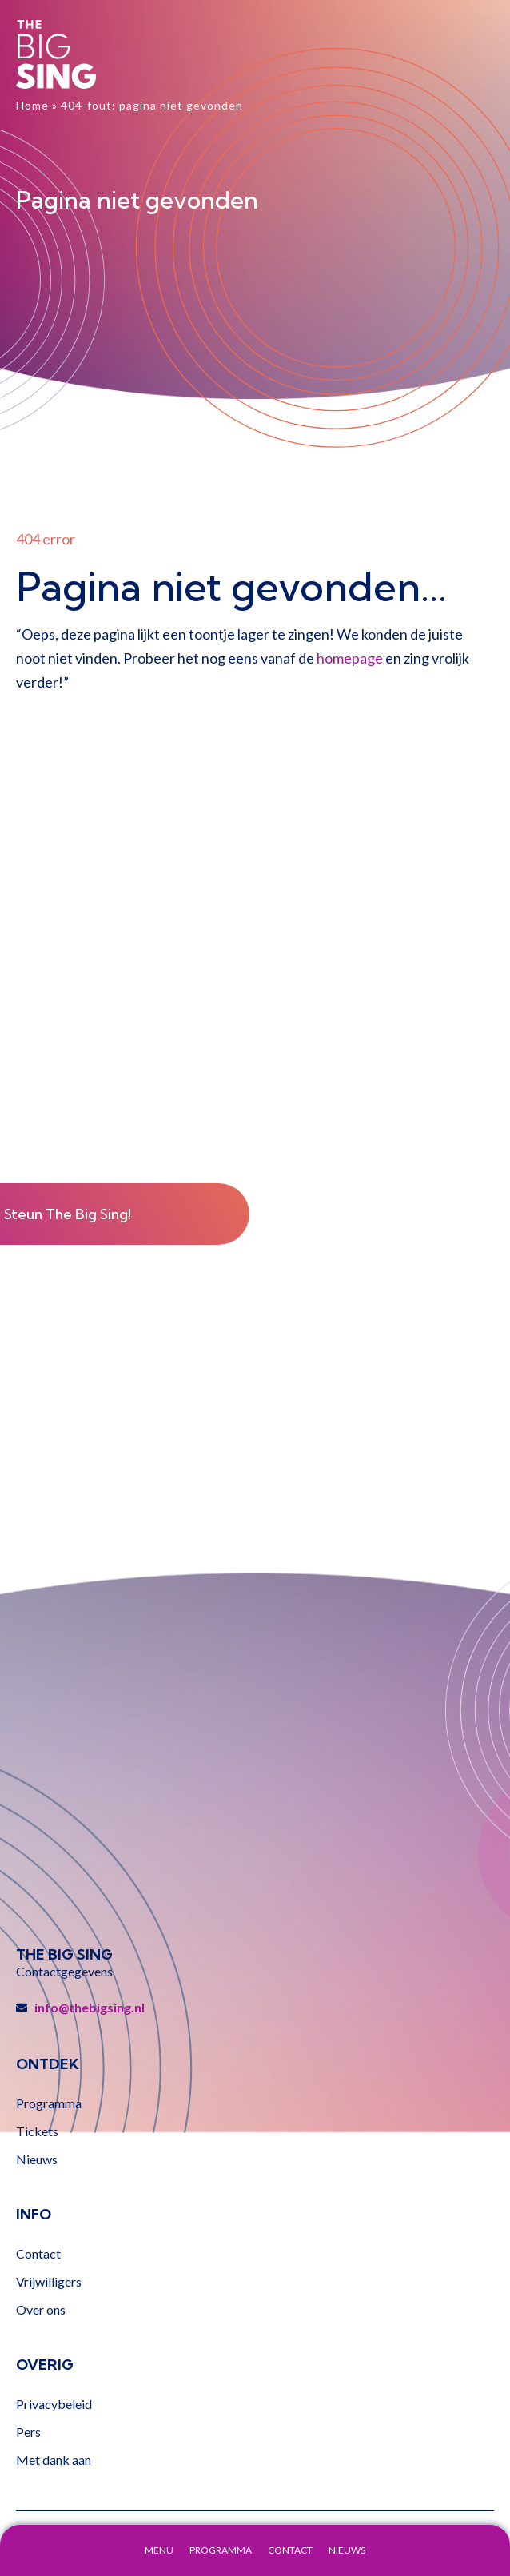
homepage (350, 658)
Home (32, 105)
